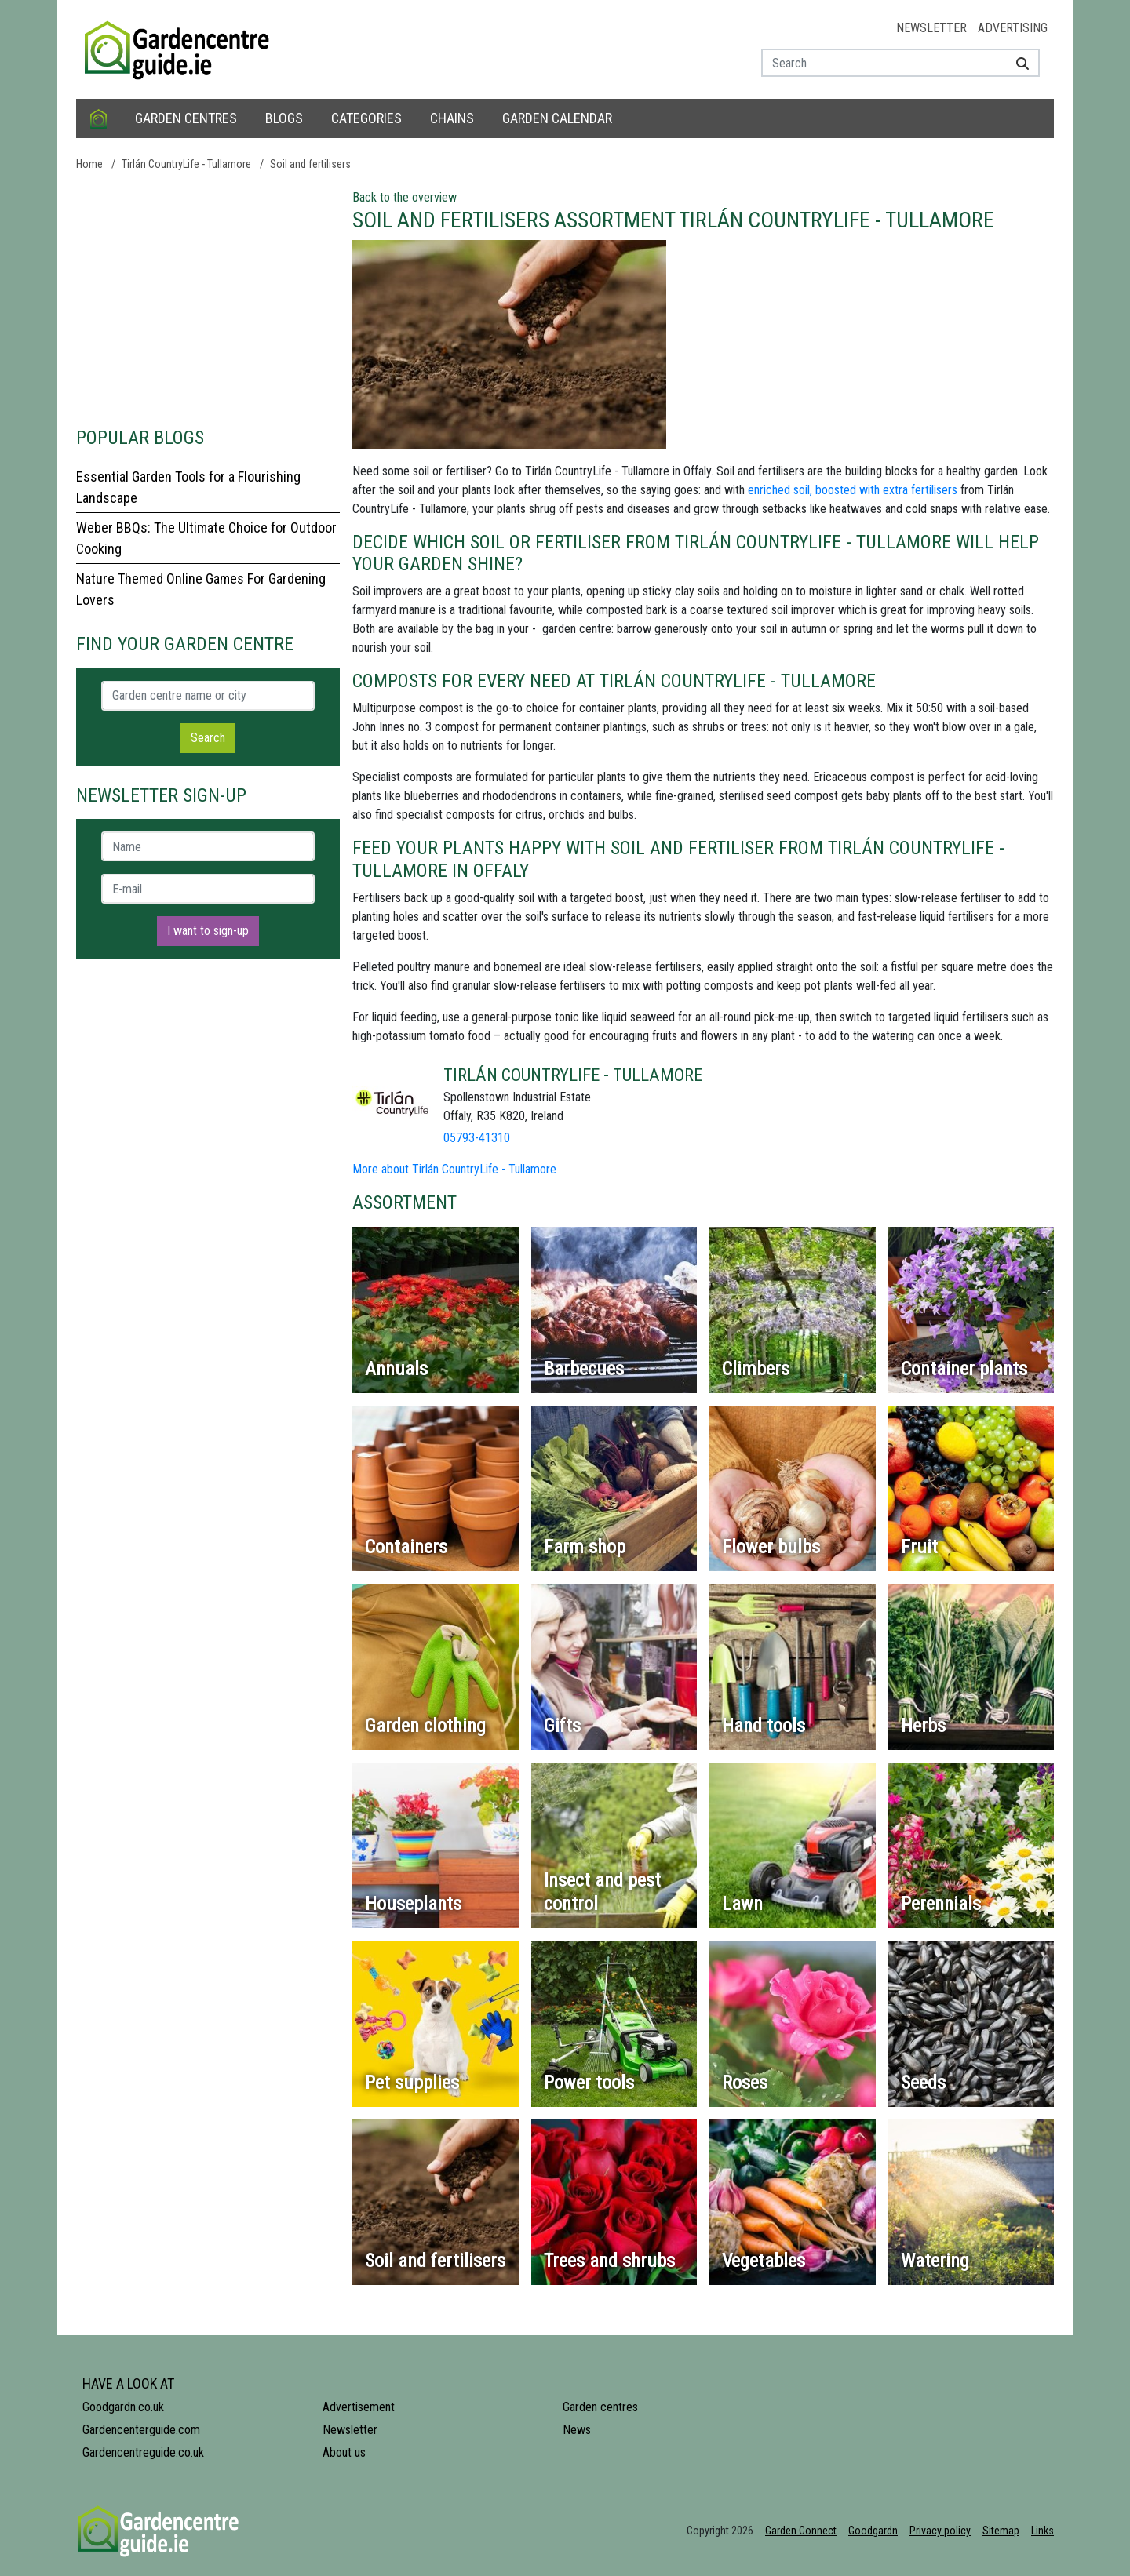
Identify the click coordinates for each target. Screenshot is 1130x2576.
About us (344, 2452)
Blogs (284, 118)
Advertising (1013, 27)
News (577, 2429)
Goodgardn (873, 2530)
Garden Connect (801, 2530)
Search (208, 737)
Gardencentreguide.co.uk (143, 2452)
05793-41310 (476, 1137)
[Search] (1016, 63)
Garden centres (186, 118)
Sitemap (1000, 2530)
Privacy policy (940, 2530)
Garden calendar (557, 118)
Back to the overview (404, 197)
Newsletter (931, 27)
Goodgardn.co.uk (123, 2407)
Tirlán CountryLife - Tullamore (186, 164)
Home (89, 164)
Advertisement (359, 2407)
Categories (366, 118)
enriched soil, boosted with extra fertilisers (852, 489)
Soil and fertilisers (310, 164)
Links (1042, 2530)
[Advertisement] (208, 298)
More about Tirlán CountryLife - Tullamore (454, 1169)
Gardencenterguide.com (141, 2429)
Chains (452, 118)
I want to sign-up (208, 930)
